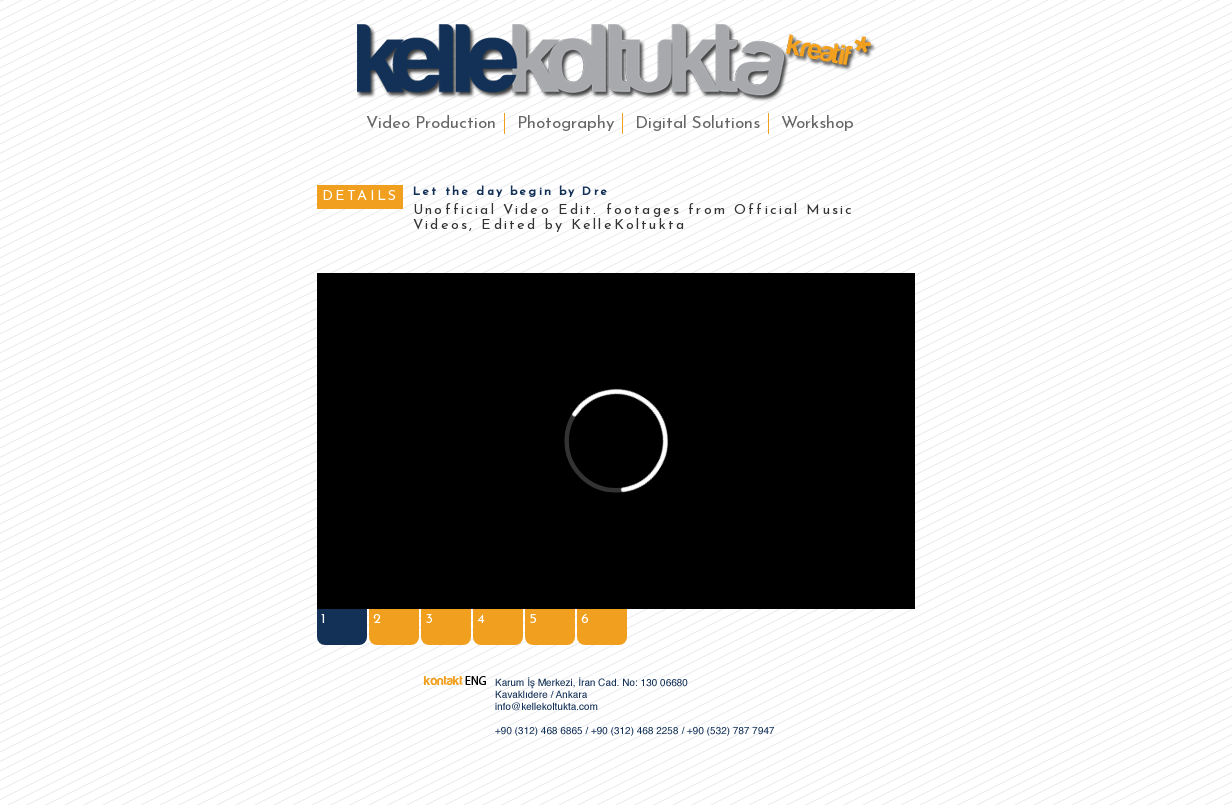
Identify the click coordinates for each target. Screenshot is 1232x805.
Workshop (817, 123)
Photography (565, 123)
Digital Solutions (697, 123)
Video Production (431, 123)
